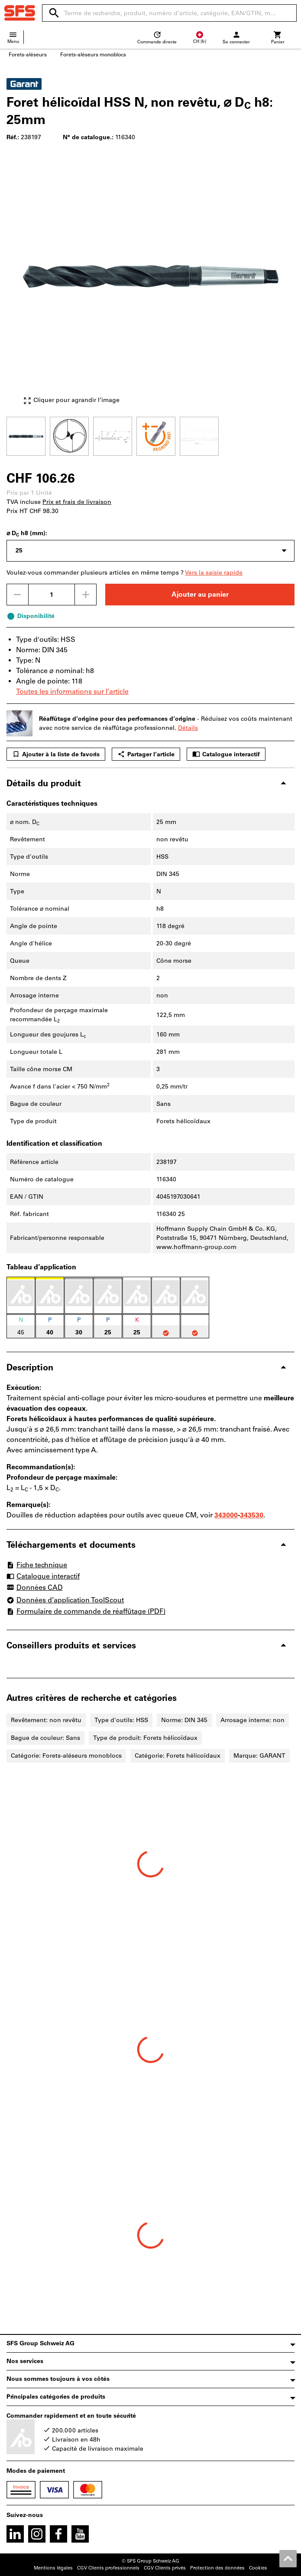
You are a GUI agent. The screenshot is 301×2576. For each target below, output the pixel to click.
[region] (150, 435)
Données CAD (34, 1588)
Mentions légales (53, 2568)
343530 (251, 1515)
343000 (226, 1515)
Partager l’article (146, 754)
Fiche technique (36, 1565)
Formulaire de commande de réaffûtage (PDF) (85, 1611)
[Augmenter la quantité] (86, 594)
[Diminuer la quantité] (17, 594)
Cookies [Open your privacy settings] (258, 2568)
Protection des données (217, 2568)
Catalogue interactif (226, 754)
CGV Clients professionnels (108, 2568)
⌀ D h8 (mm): (26, 534)
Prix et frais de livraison (76, 502)
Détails (188, 728)
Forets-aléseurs (28, 55)
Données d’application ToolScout (65, 1600)
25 (19, 550)
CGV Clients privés (165, 2568)
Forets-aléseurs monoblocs (93, 55)
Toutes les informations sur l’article (72, 691)
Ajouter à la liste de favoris (56, 754)
